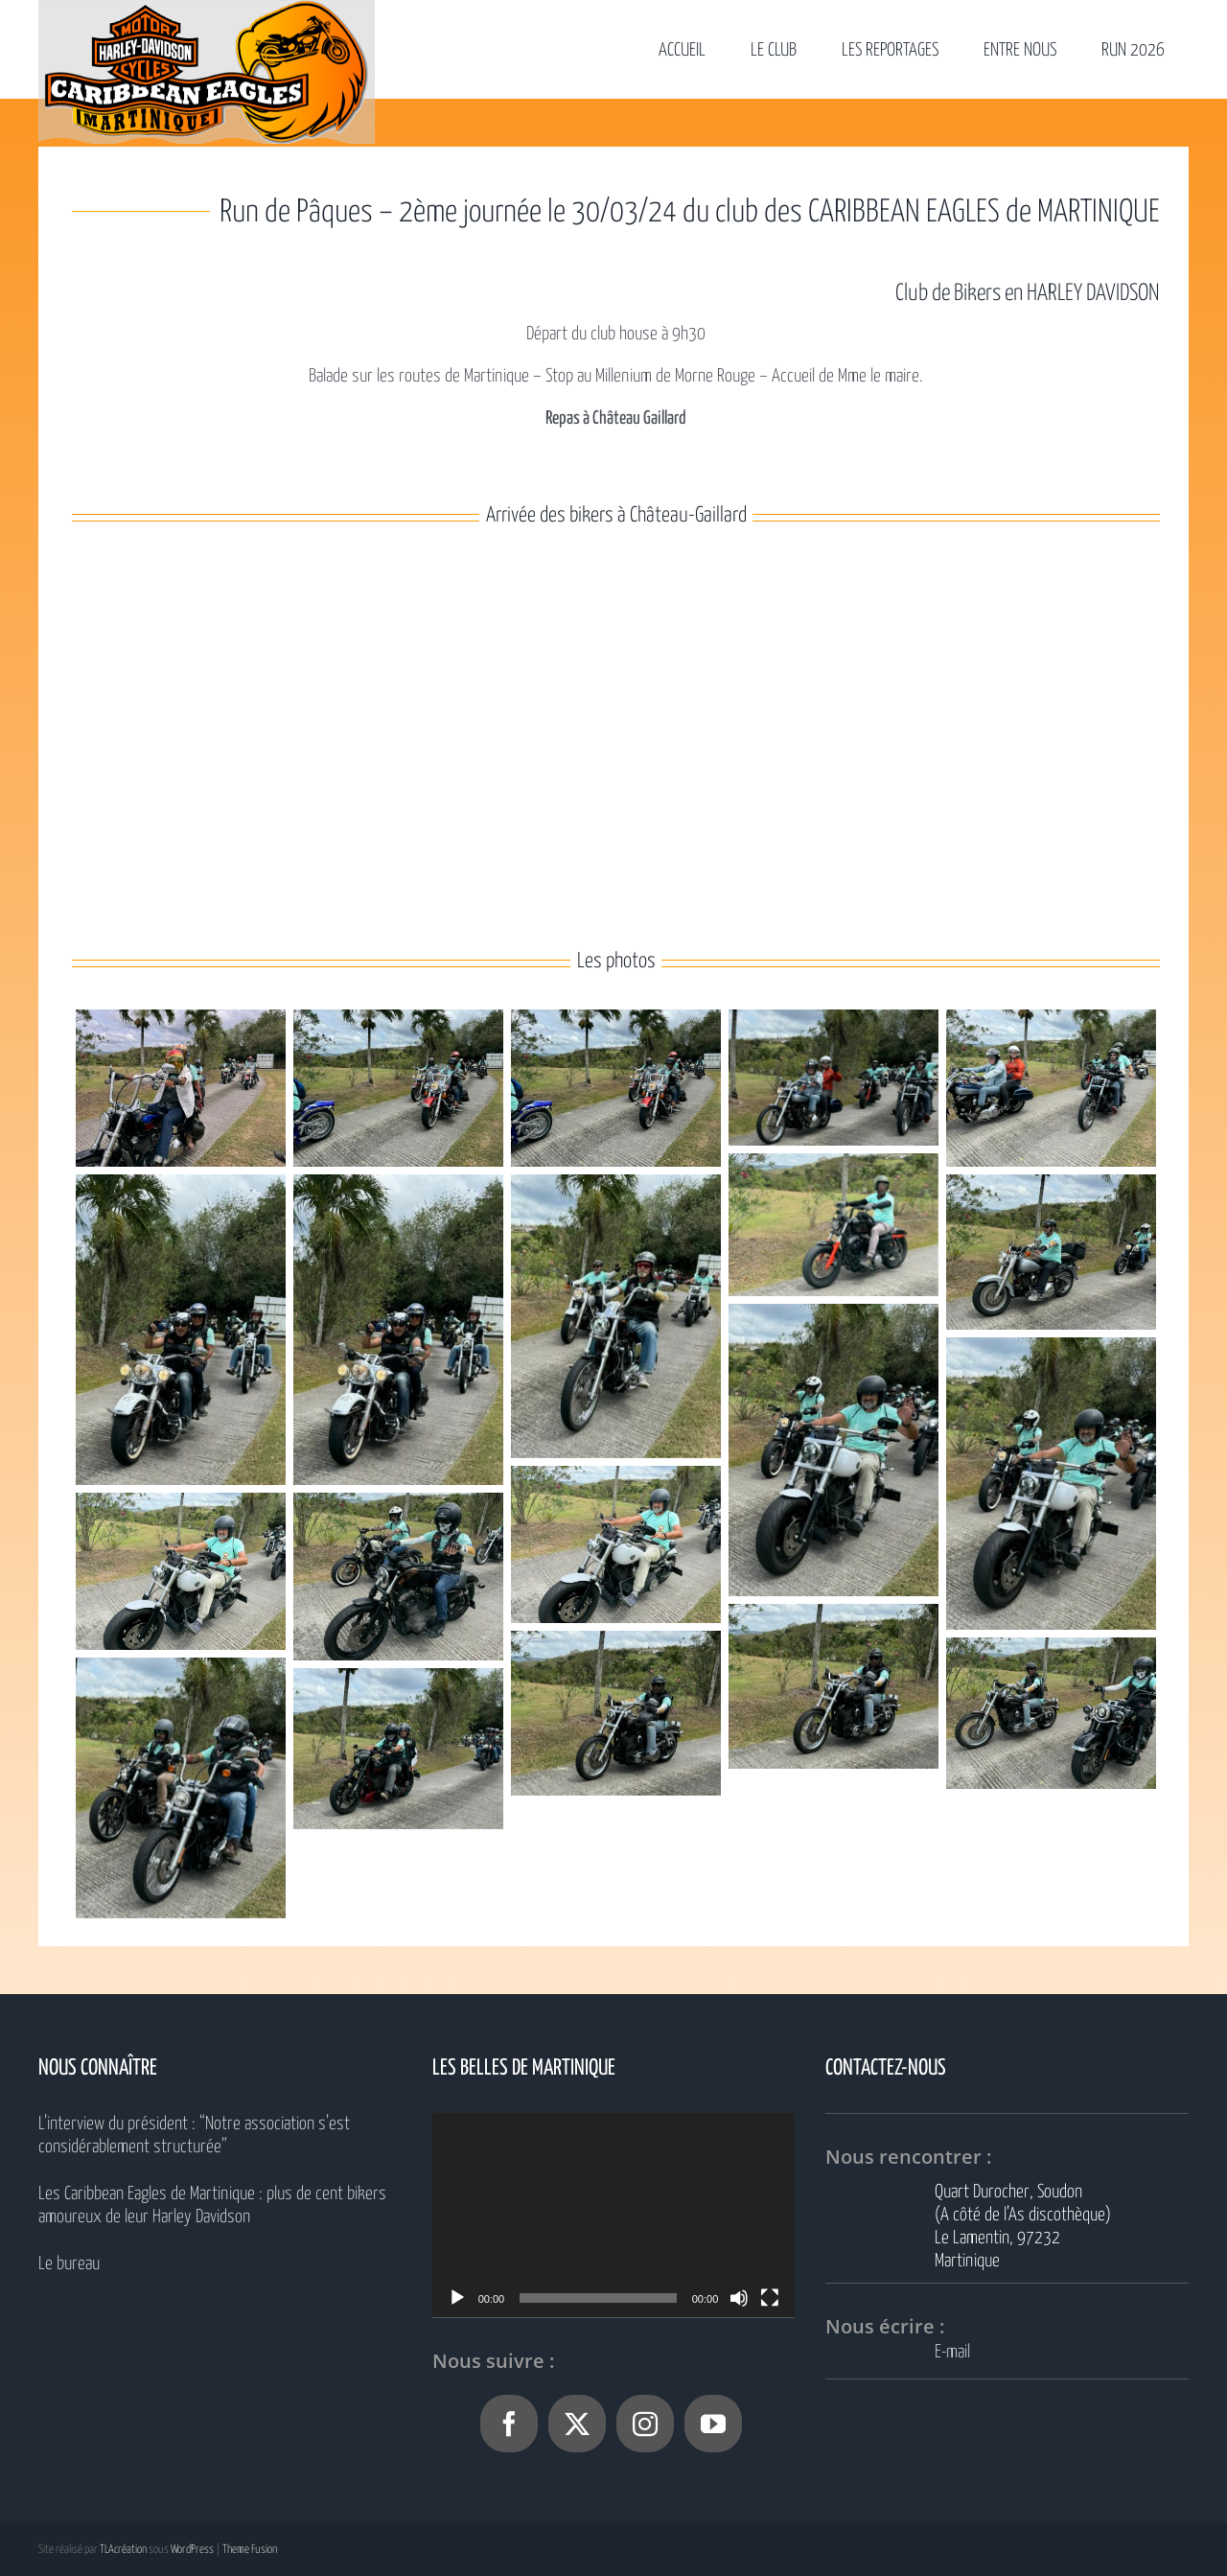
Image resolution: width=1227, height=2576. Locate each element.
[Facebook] (509, 2423)
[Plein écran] (769, 2298)
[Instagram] (645, 2423)
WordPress (192, 2549)
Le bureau (69, 2264)
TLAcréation (123, 2549)
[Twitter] (577, 2423)
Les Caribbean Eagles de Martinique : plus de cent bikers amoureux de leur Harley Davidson (212, 2205)
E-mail (952, 2352)
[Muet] (739, 2298)
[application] (614, 2215)
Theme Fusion (249, 2549)
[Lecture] (457, 2298)
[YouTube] (713, 2423)
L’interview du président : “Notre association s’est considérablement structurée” (194, 2135)
